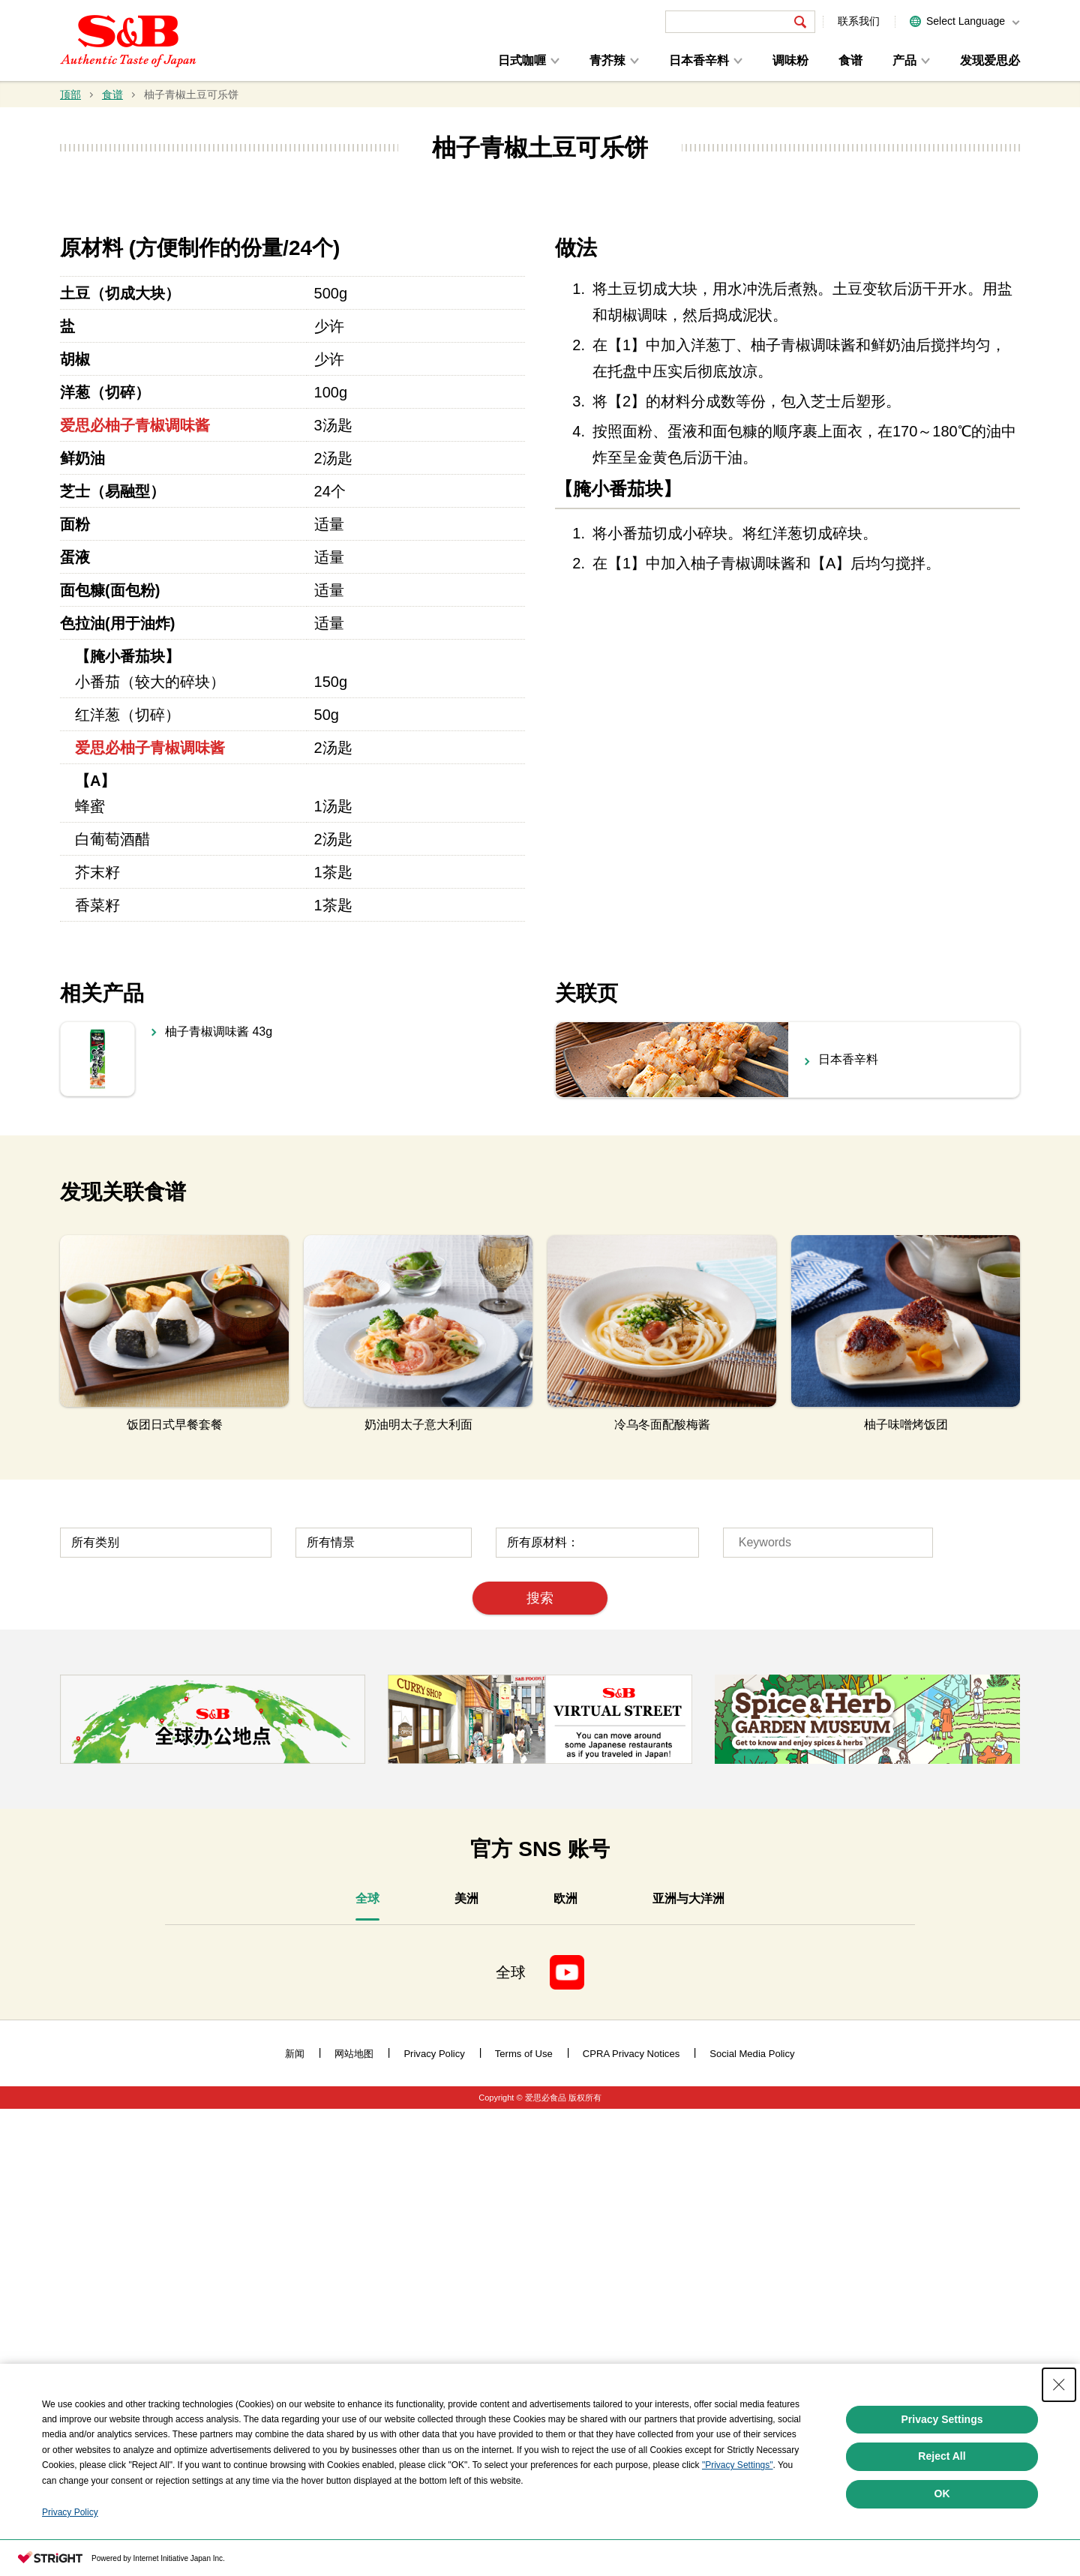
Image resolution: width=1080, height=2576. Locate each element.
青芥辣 (608, 60)
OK (942, 2494)
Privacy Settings (942, 2419)
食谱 (850, 60)
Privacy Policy (70, 2512)
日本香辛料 (699, 60)
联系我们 (859, 21)
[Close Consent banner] (1059, 2384)
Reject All (941, 2456)
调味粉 (790, 60)
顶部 (70, 94)
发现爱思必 (990, 60)
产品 (904, 60)
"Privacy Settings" (737, 2465)
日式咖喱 (522, 60)
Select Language (965, 21)
